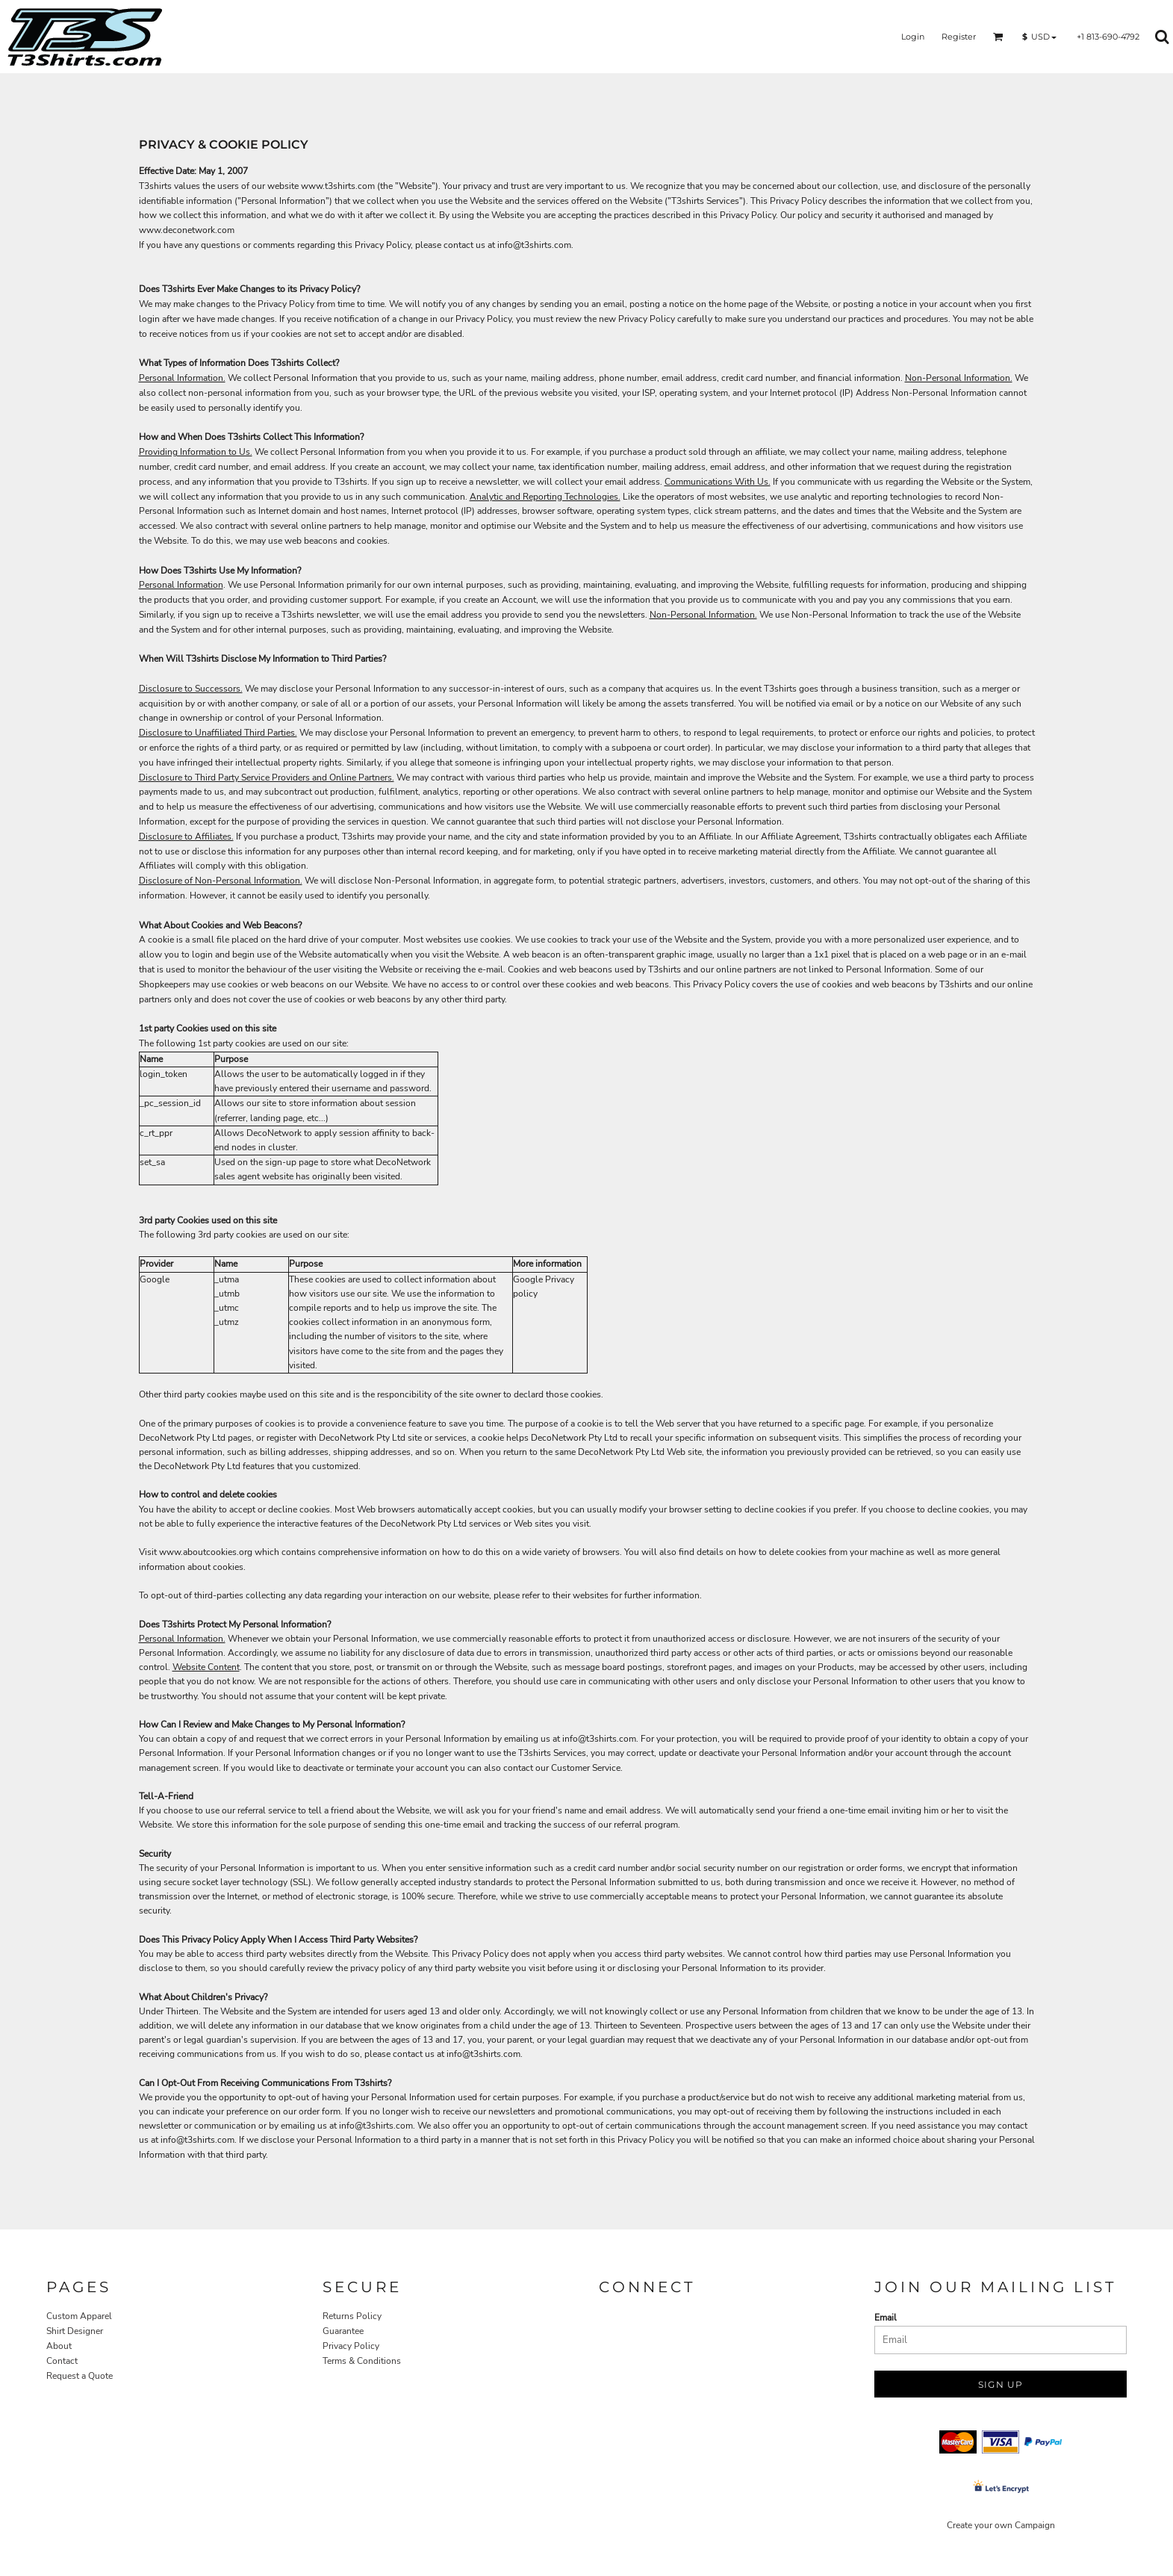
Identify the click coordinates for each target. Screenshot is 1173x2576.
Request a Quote (79, 2376)
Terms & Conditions (362, 2361)
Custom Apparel (79, 2316)
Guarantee (343, 2331)
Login (912, 36)
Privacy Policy (351, 2346)
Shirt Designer (74, 2331)
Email (885, 2318)
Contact (62, 2361)
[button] (998, 36)
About (59, 2346)
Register (959, 36)
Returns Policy (352, 2316)
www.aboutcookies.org (205, 1552)
